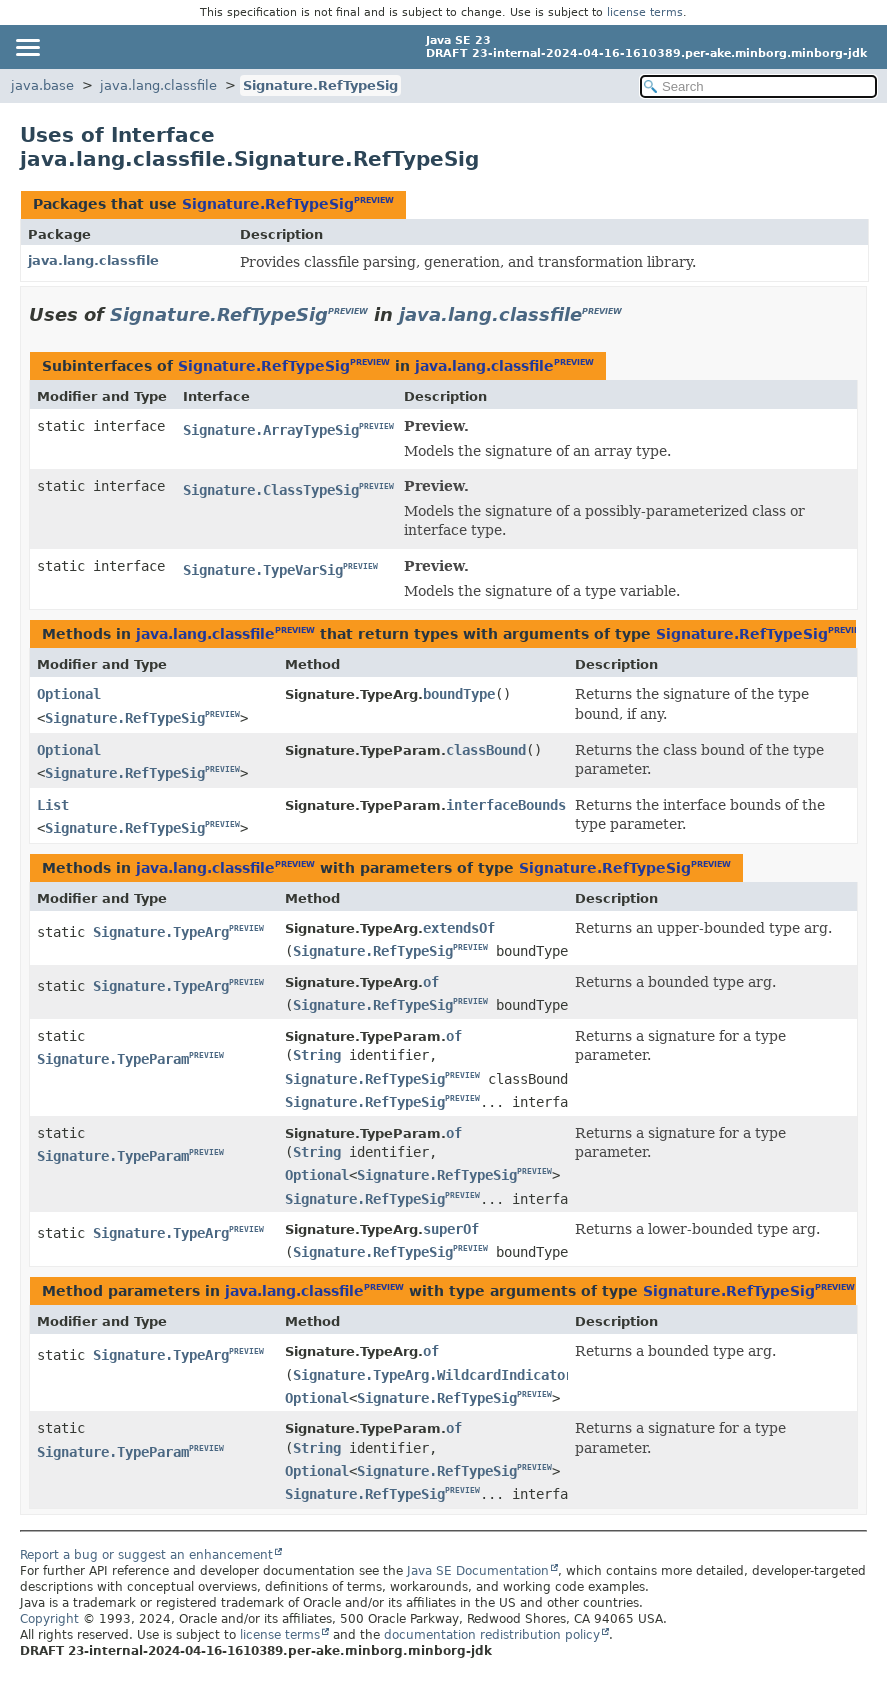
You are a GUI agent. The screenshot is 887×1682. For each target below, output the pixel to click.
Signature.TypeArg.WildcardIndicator (433, 1375)
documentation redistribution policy (492, 1635)
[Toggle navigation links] (27, 47)
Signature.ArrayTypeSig (271, 430)
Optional (69, 694)
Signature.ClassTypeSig (271, 490)
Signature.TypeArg (161, 932)
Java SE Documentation (478, 1571)
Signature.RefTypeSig (320, 85)
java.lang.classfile (158, 85)
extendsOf (459, 928)
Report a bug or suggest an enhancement (146, 1555)
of (431, 982)
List (53, 805)
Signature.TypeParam (113, 1059)
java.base (42, 85)
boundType (459, 694)
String (317, 1055)
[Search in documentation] (758, 86)
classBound (486, 750)
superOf (451, 1229)
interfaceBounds (506, 805)
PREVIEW (374, 200)
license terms (645, 12)
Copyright (49, 1619)
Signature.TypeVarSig (263, 570)
